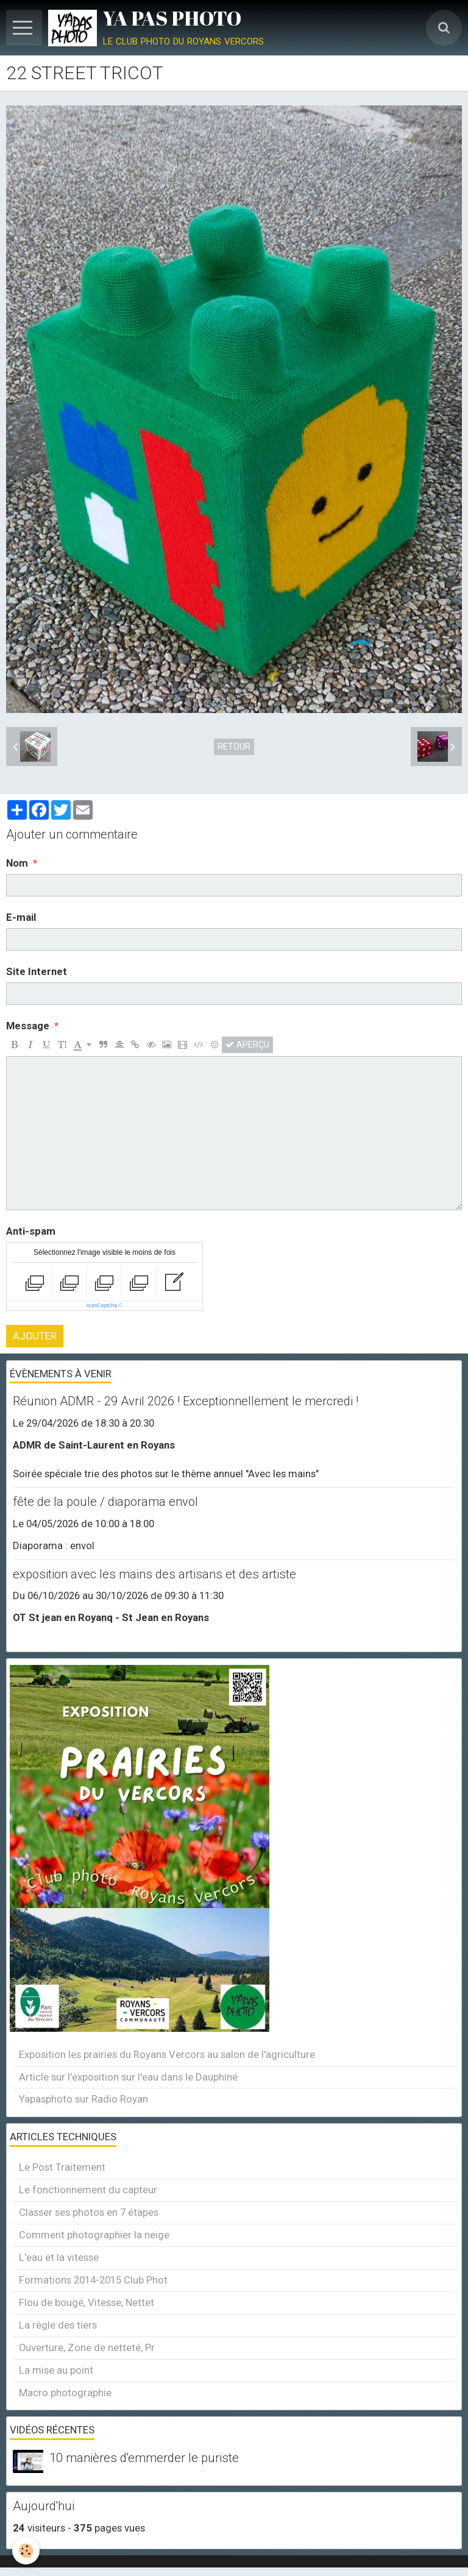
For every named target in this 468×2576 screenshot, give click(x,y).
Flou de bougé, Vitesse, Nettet (86, 2302)
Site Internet (36, 971)
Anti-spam (30, 1231)
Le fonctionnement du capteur (88, 2190)
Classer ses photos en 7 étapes (88, 2212)
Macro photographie (65, 2392)
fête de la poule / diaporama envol (105, 1502)
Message (27, 1026)
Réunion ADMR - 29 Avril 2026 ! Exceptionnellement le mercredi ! (185, 1401)
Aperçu (247, 1044)
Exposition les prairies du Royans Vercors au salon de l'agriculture (167, 2054)
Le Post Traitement (62, 2167)
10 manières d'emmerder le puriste (144, 2458)
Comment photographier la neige (94, 2235)
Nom (17, 863)
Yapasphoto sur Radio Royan (83, 2099)
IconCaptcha (102, 1305)
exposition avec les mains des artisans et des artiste (154, 1574)
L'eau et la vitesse (59, 2257)
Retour (234, 746)
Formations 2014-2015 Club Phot (93, 2280)
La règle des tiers (58, 2325)
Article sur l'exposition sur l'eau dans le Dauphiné (128, 2077)
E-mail (21, 917)
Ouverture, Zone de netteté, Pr (87, 2347)
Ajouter (35, 1336)
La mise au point (56, 2370)
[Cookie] (26, 2550)
